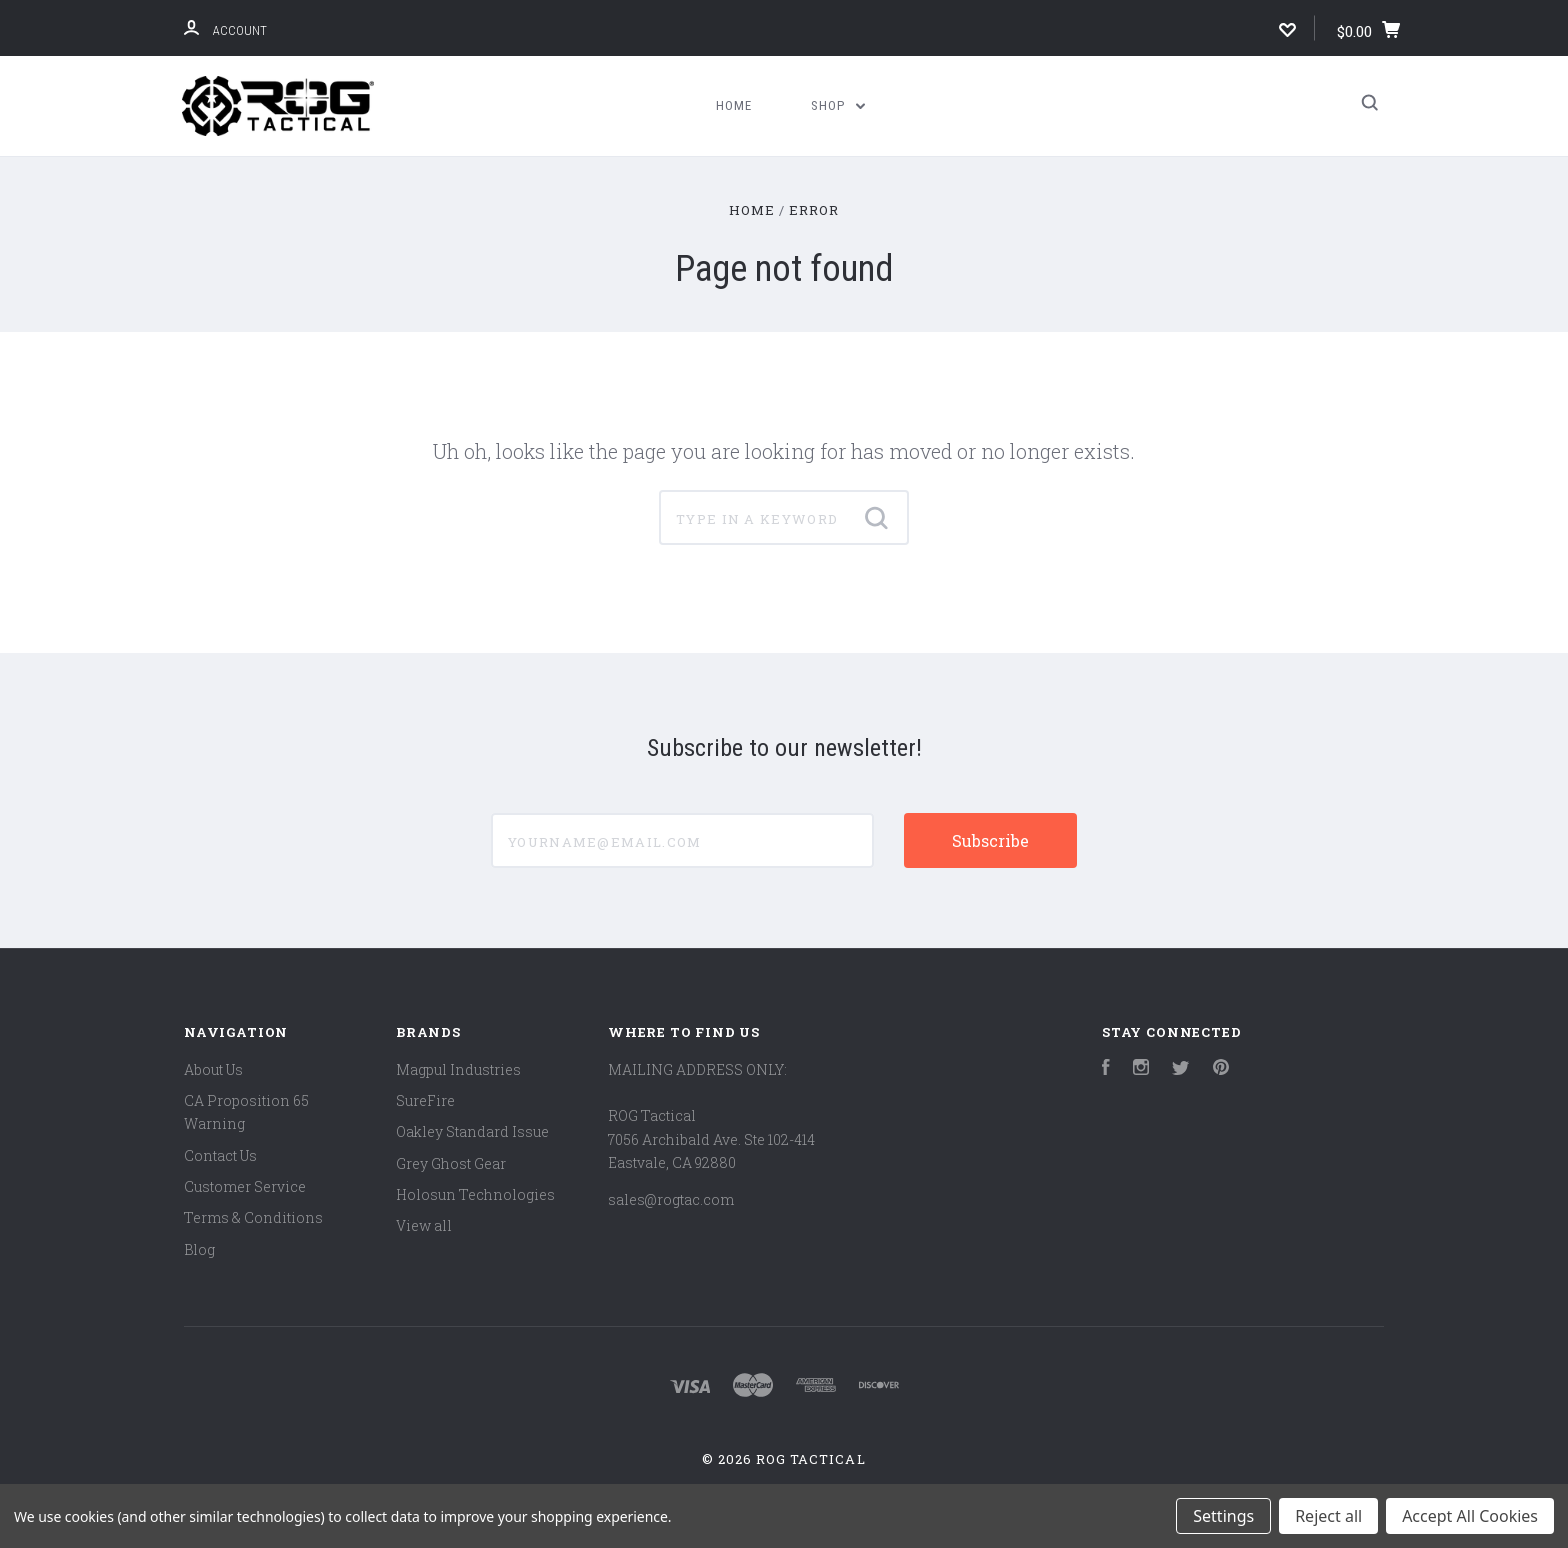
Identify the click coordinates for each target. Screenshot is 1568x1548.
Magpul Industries (458, 1069)
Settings (1223, 1516)
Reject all (1328, 1516)
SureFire (425, 1100)
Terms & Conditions (253, 1217)
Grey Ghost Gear (451, 1163)
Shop (838, 105)
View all (424, 1225)
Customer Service (245, 1186)
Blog (199, 1249)
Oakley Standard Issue (472, 1131)
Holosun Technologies (475, 1194)
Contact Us (220, 1155)
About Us (213, 1069)
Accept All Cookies (1470, 1516)
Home (734, 105)
